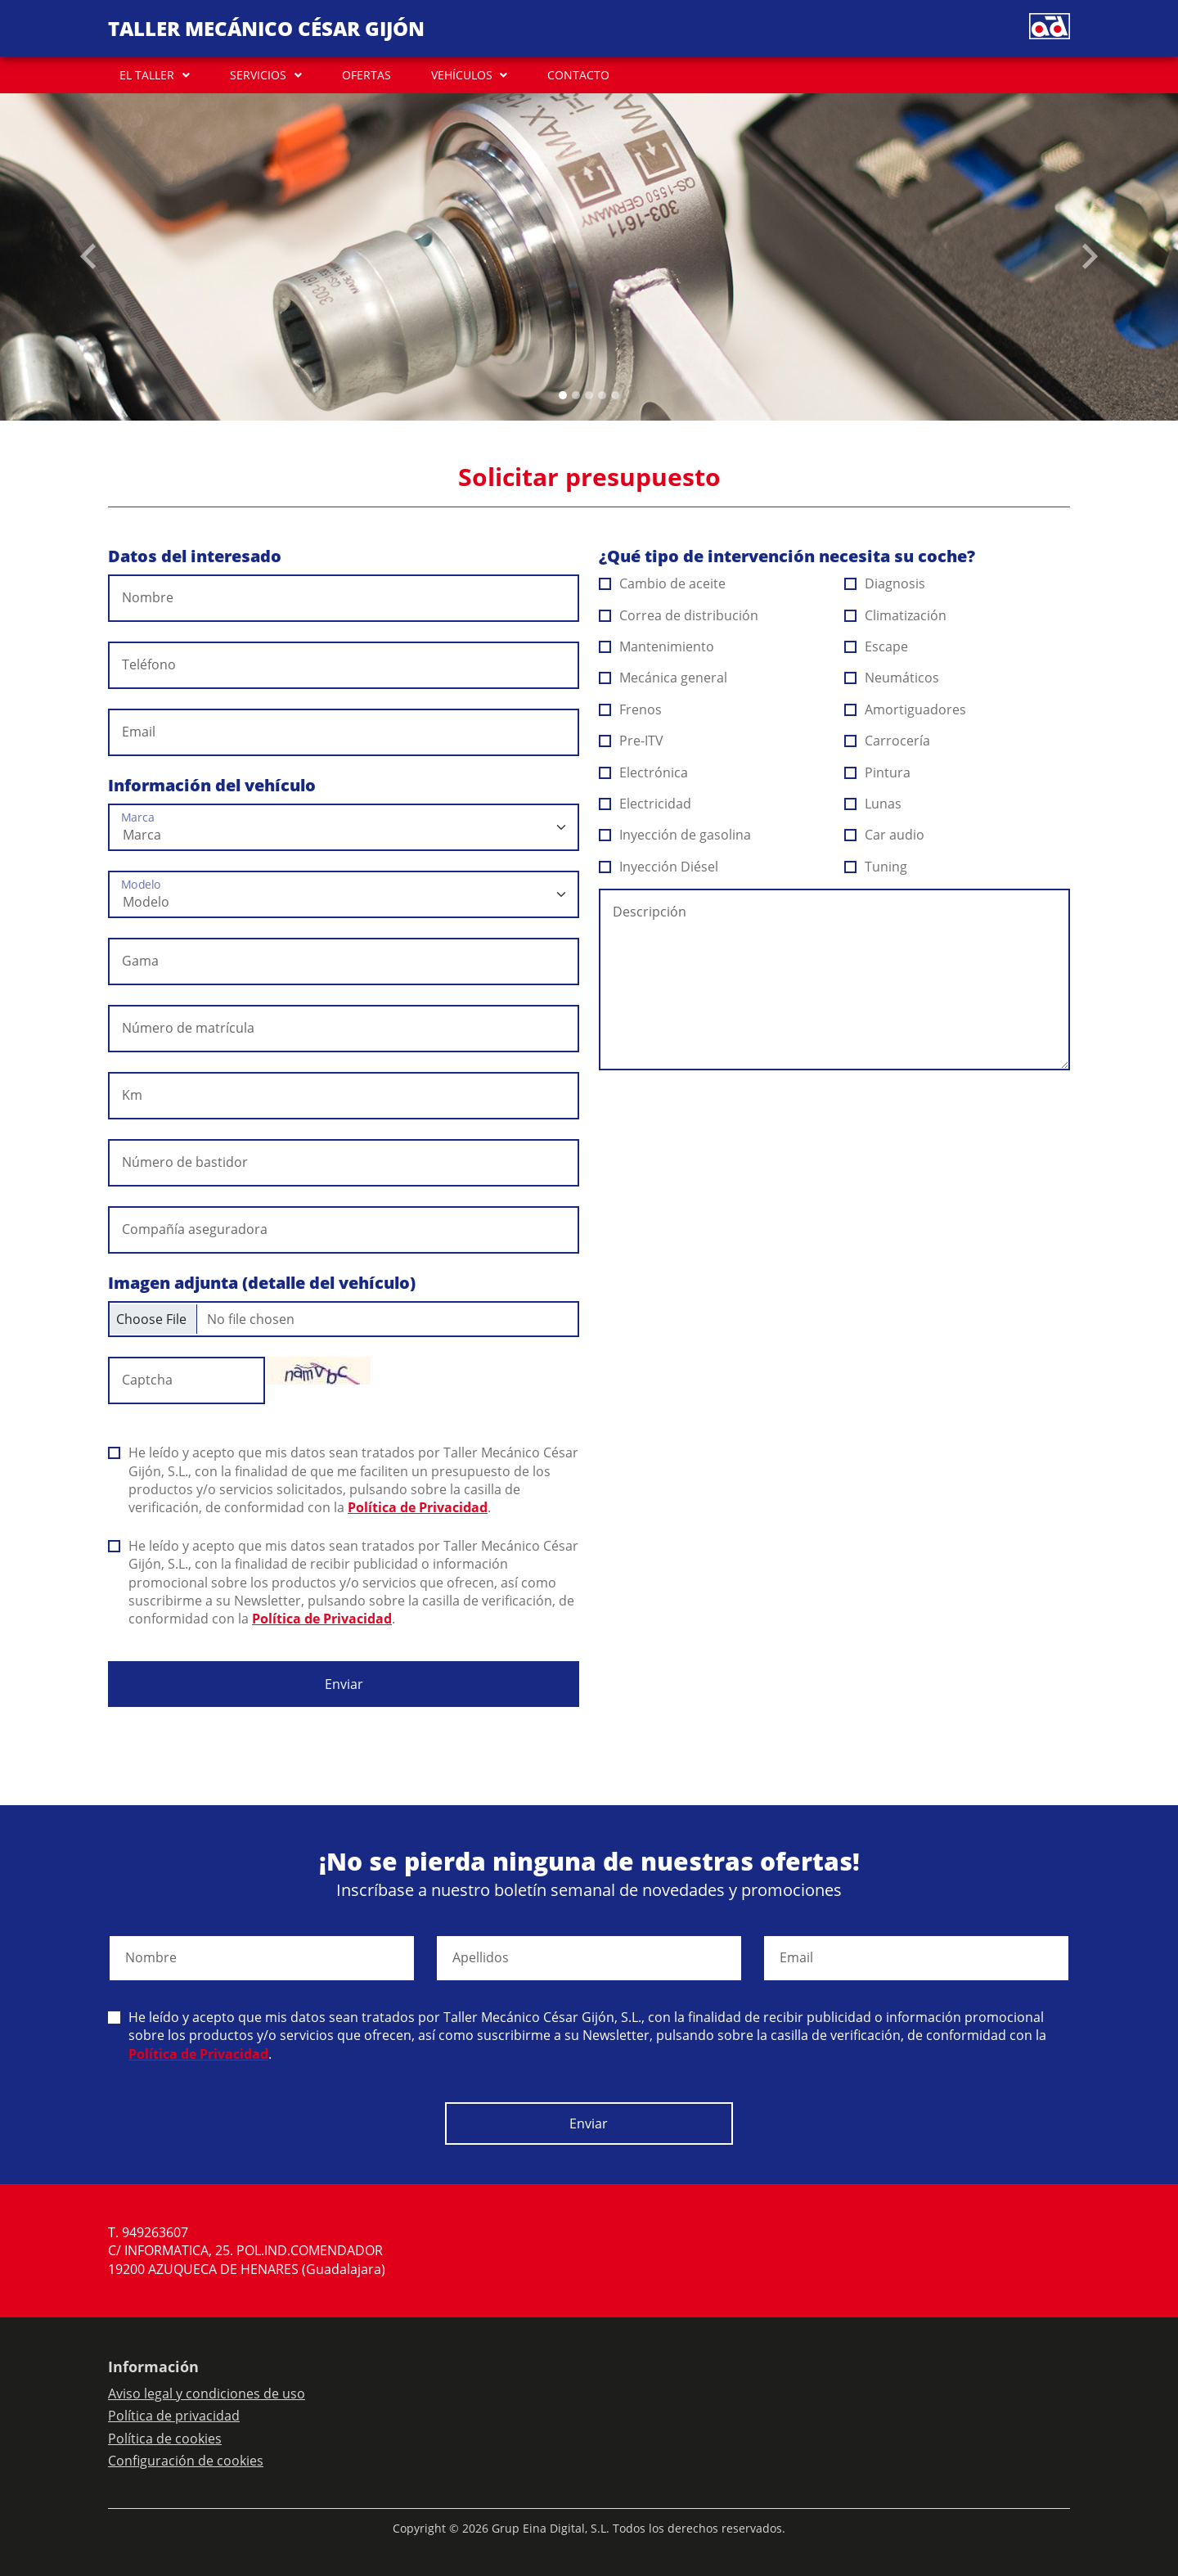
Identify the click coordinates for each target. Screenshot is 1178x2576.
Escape (876, 646)
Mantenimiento (657, 646)
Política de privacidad (174, 2416)
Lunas (873, 804)
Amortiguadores (905, 709)
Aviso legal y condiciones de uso (206, 2394)
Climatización (895, 615)
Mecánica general (663, 678)
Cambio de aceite (662, 583)
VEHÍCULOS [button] (461, 75)
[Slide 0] (563, 395)
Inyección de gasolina (675, 835)
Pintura (877, 772)
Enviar (344, 1684)
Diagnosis (885, 583)
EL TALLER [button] (146, 75)
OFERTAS (366, 75)
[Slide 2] (589, 395)
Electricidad (645, 804)
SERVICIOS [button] (258, 75)
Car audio (884, 835)
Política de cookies (165, 2439)
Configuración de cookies (185, 2461)
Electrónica (644, 772)
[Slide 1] (576, 395)
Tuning (876, 867)
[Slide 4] (615, 395)
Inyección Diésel (659, 867)
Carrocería (887, 741)
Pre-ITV (631, 741)
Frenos (631, 709)
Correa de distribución (679, 615)
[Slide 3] (602, 395)
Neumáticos (892, 678)
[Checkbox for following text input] (343, 1319)
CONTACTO (578, 75)
